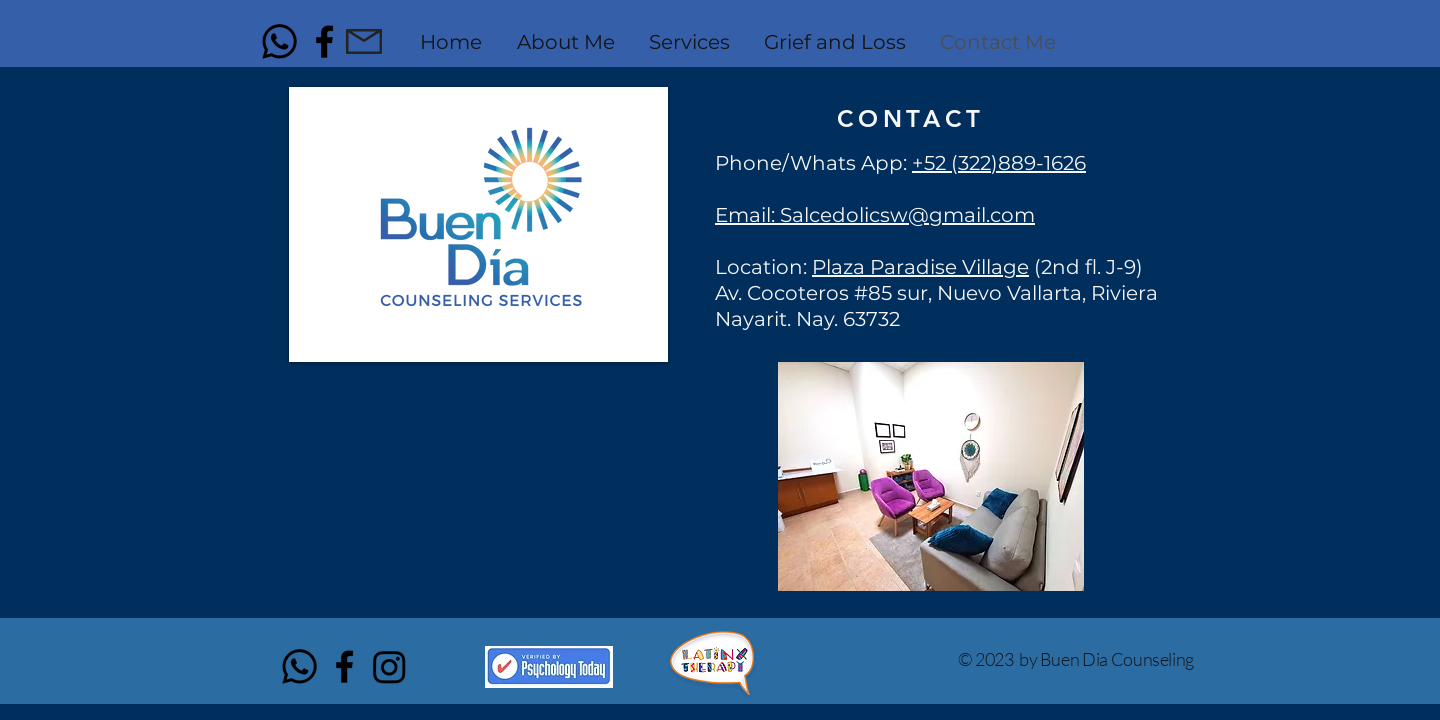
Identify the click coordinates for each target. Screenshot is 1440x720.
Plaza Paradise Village (920, 267)
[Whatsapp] (279, 41)
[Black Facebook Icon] (324, 41)
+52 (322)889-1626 (999, 163)
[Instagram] (389, 666)
